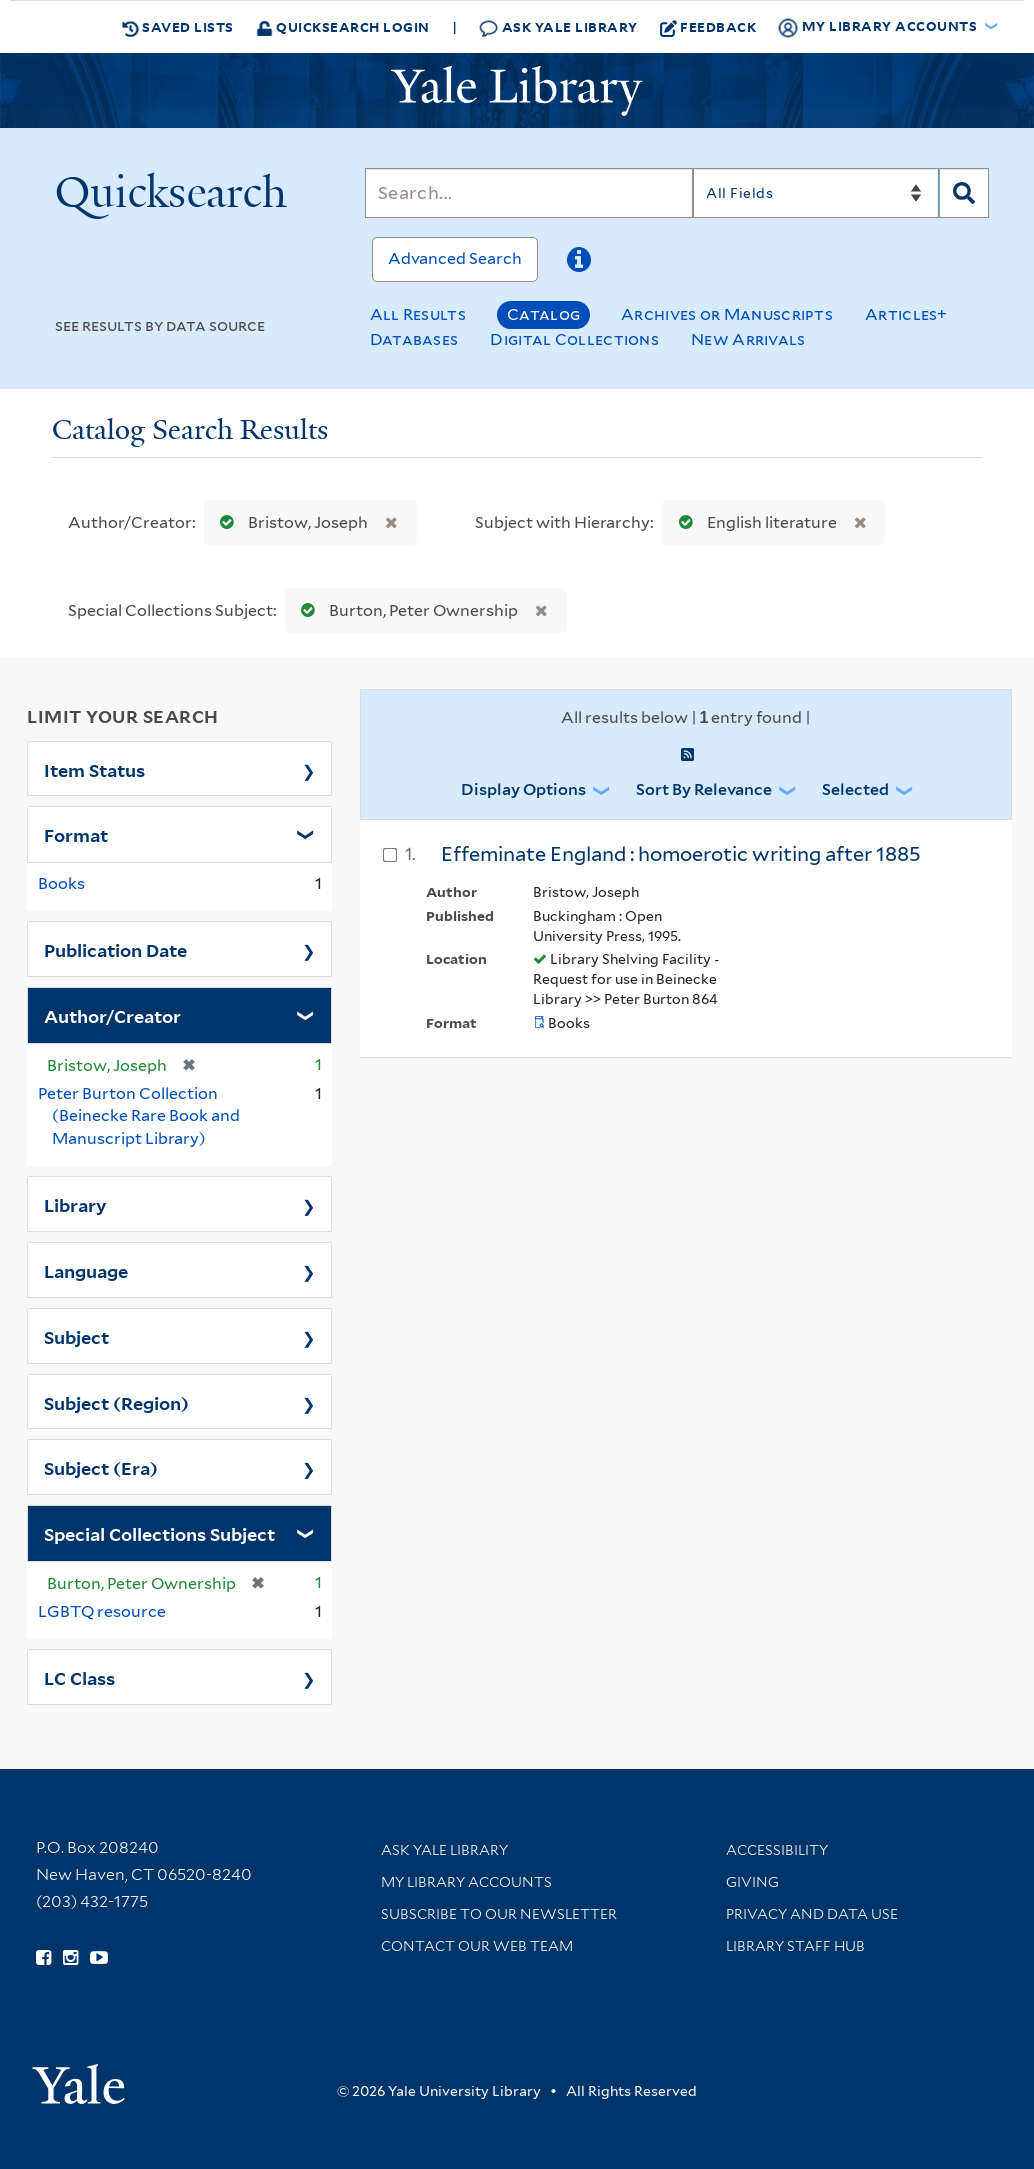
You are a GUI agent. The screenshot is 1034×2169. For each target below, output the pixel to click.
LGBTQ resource (102, 1611)
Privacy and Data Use (812, 1914)
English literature (753, 522)
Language (86, 1270)
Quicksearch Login (343, 26)
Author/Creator (112, 1015)
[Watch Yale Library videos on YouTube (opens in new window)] (99, 1958)
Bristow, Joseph (289, 522)
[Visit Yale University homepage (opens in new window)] (78, 2077)
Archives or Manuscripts (727, 314)
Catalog (543, 314)
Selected (855, 789)
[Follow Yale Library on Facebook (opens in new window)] (43, 1958)
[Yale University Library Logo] (517, 91)
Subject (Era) (101, 1467)
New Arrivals (748, 339)
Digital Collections (574, 339)
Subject (76, 1336)
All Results (418, 314)
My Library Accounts (466, 1882)
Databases (414, 339)
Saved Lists (178, 27)
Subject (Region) (116, 1402)
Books (61, 883)
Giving (752, 1882)
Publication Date (115, 949)
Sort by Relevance (704, 789)
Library (75, 1204)
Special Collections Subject (159, 1533)
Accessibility (777, 1850)
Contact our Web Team (477, 1946)
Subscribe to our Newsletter (499, 1914)
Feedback (708, 27)
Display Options (523, 789)
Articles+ (906, 314)
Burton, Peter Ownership (405, 610)
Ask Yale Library (558, 27)
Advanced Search (455, 258)
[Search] (529, 193)
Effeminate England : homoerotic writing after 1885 (681, 854)
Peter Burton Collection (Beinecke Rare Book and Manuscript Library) (139, 1116)
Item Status (94, 769)
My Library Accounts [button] (879, 27)
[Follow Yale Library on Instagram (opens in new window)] (70, 1958)
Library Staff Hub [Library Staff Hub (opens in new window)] (795, 1946)
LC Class (79, 1677)
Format (76, 834)
